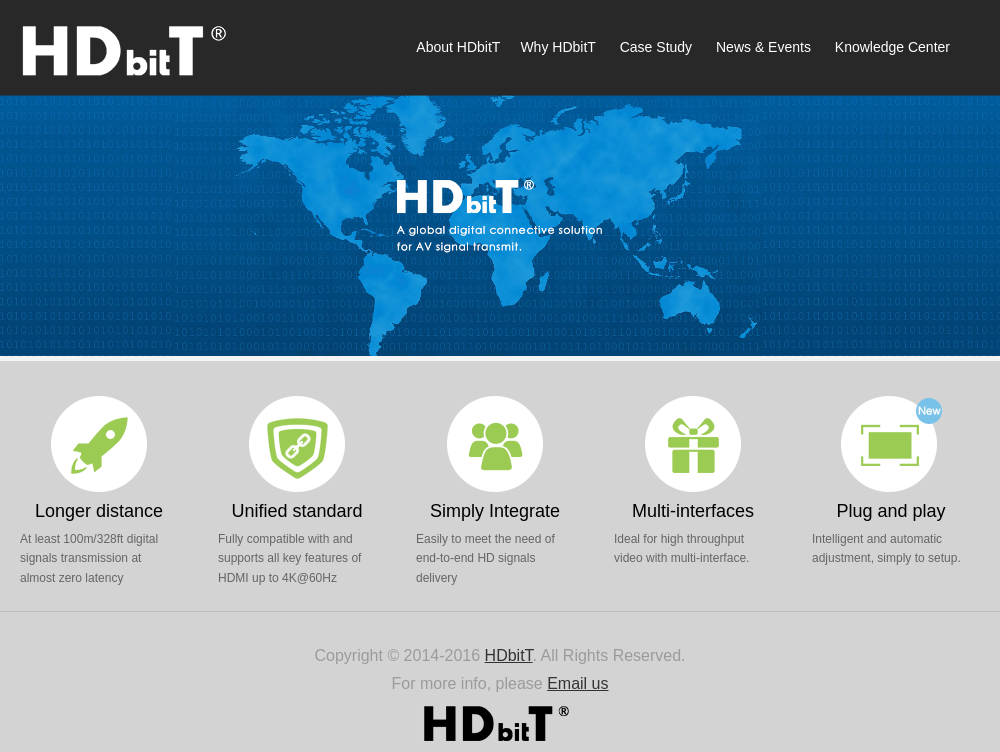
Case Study (656, 47)
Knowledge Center (890, 47)
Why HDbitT (557, 47)
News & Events (763, 47)
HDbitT (509, 655)
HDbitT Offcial (130, 50)
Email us (577, 683)
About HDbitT (458, 47)
